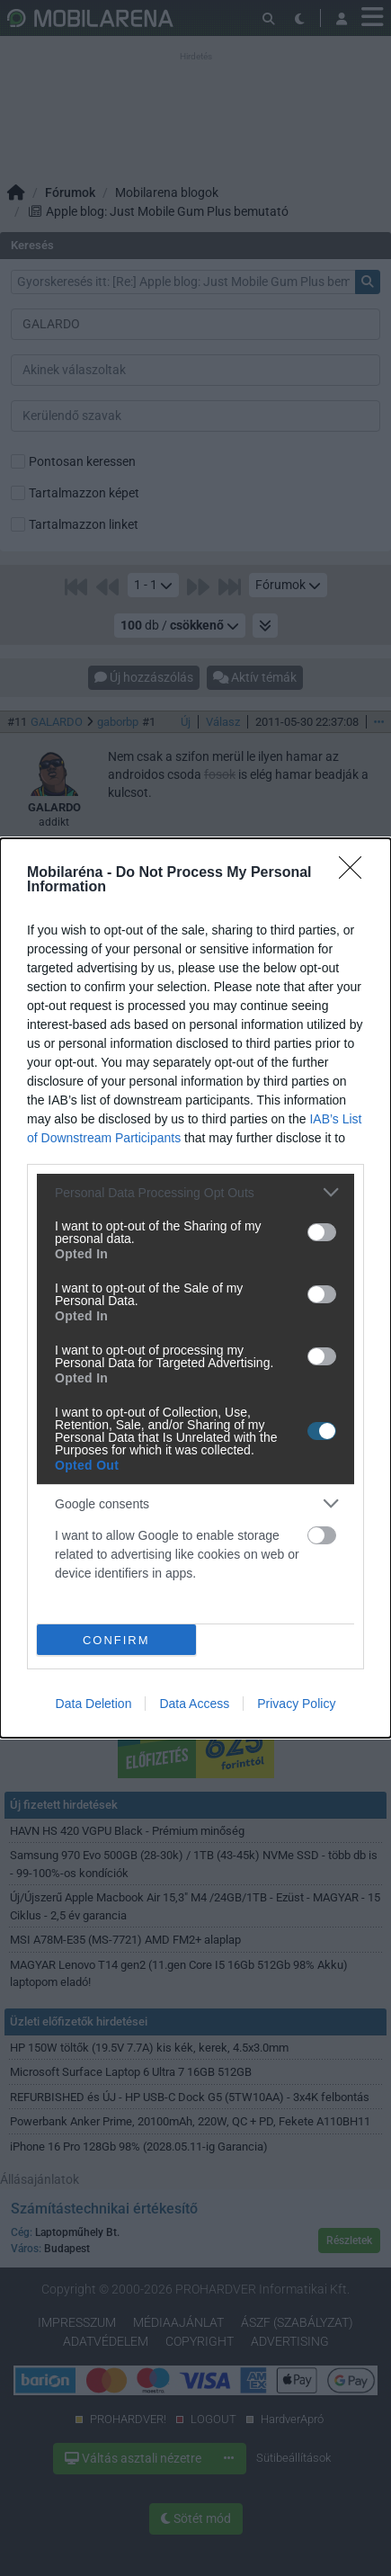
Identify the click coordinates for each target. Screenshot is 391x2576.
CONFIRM (116, 1640)
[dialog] (195, 1288)
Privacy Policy (296, 1703)
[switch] (321, 1232)
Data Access (194, 1703)
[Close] (356, 873)
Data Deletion (94, 1703)
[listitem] (195, 1192)
